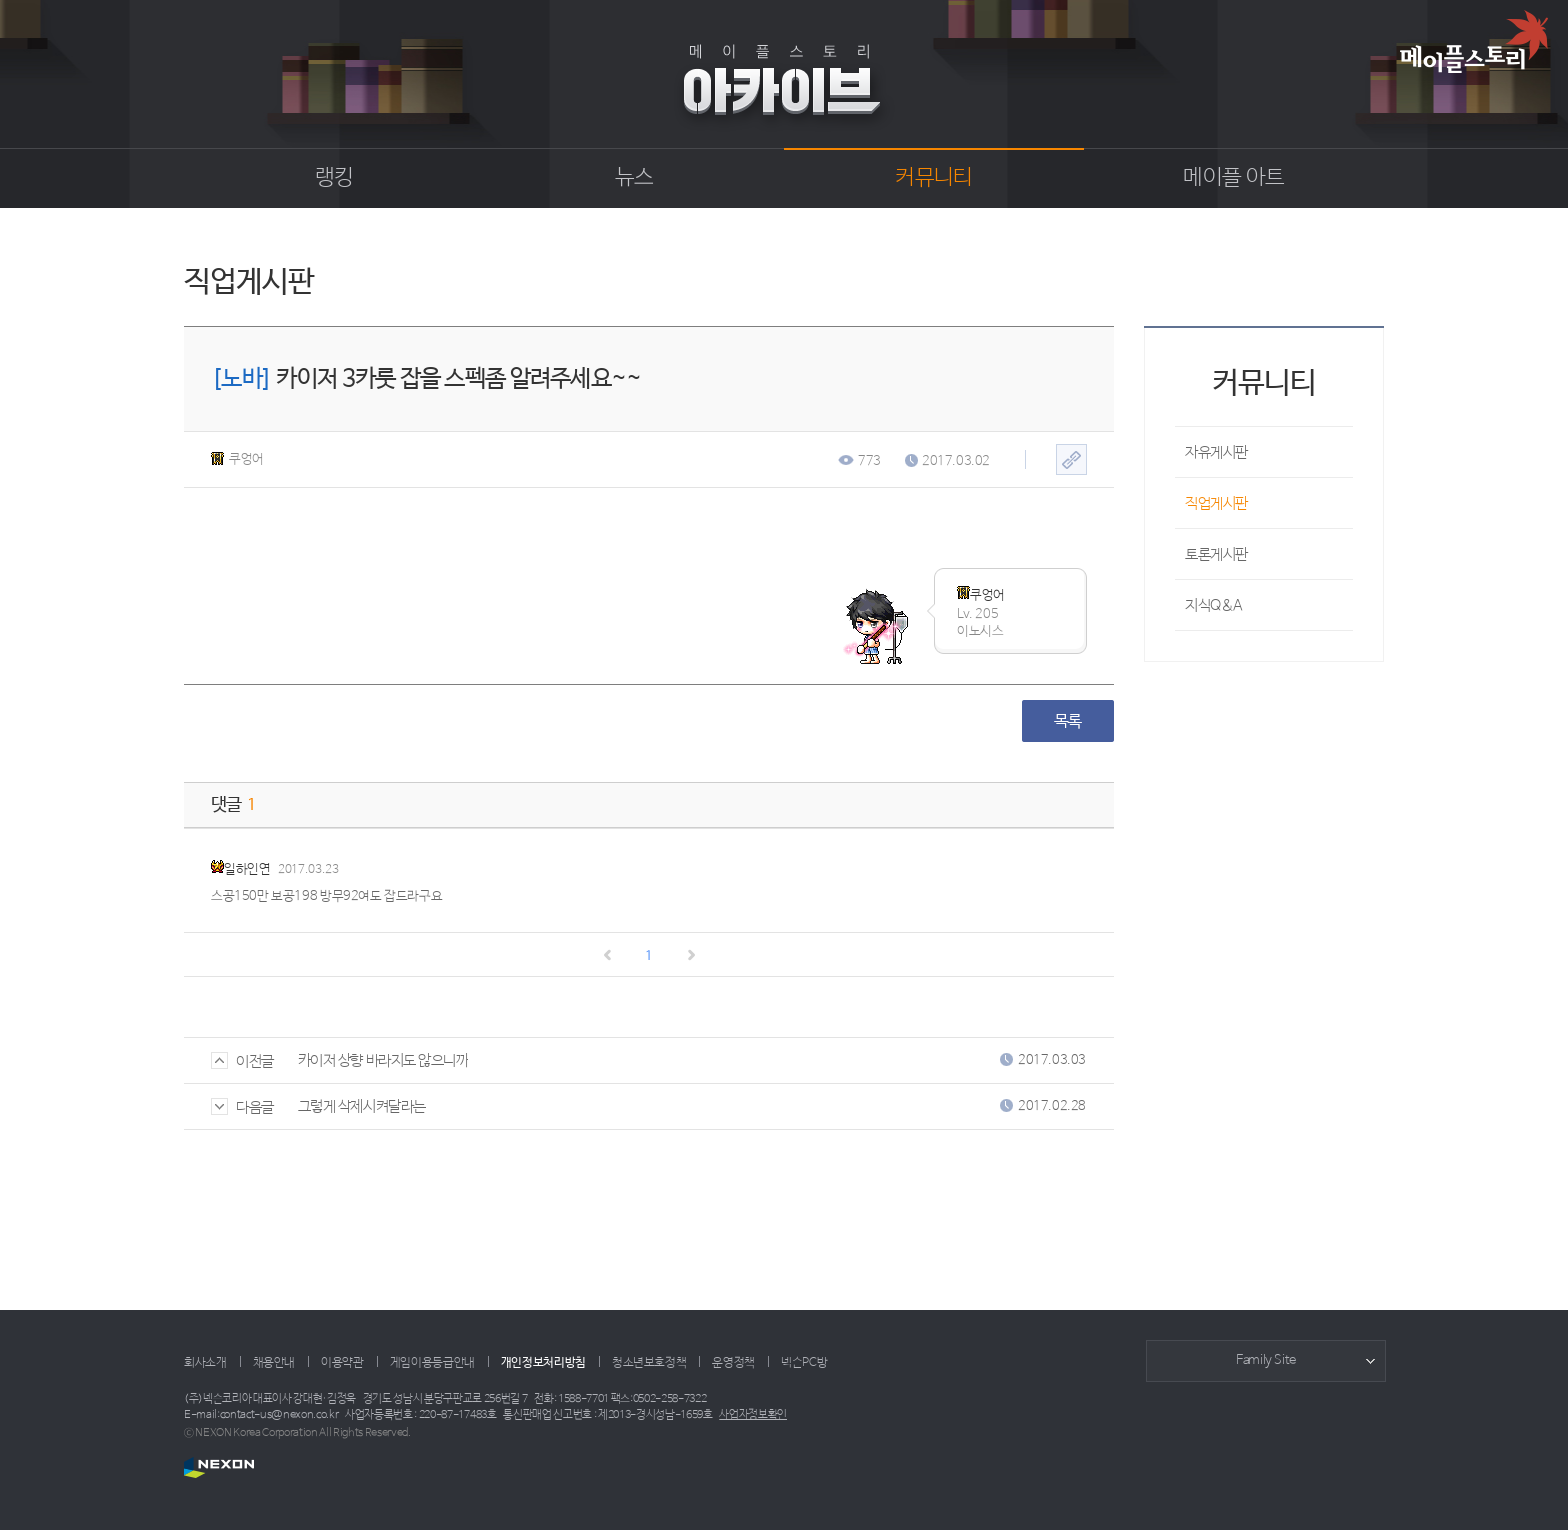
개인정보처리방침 (543, 1363)
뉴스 (634, 178)
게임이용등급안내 (432, 1363)
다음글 (242, 1107)
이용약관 (342, 1363)
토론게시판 (1216, 554)
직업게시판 (1216, 503)
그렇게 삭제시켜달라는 (362, 1106)
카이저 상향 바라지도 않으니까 (383, 1060)
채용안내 (274, 1363)
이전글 (242, 1061)
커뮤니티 (933, 178)
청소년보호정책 (649, 1363)
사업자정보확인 (753, 1415)
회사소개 (205, 1363)
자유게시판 (1216, 452)
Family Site (1266, 1360)
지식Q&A (1214, 605)
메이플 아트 (1233, 178)
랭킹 (334, 178)
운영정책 (733, 1363)
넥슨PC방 (804, 1363)
